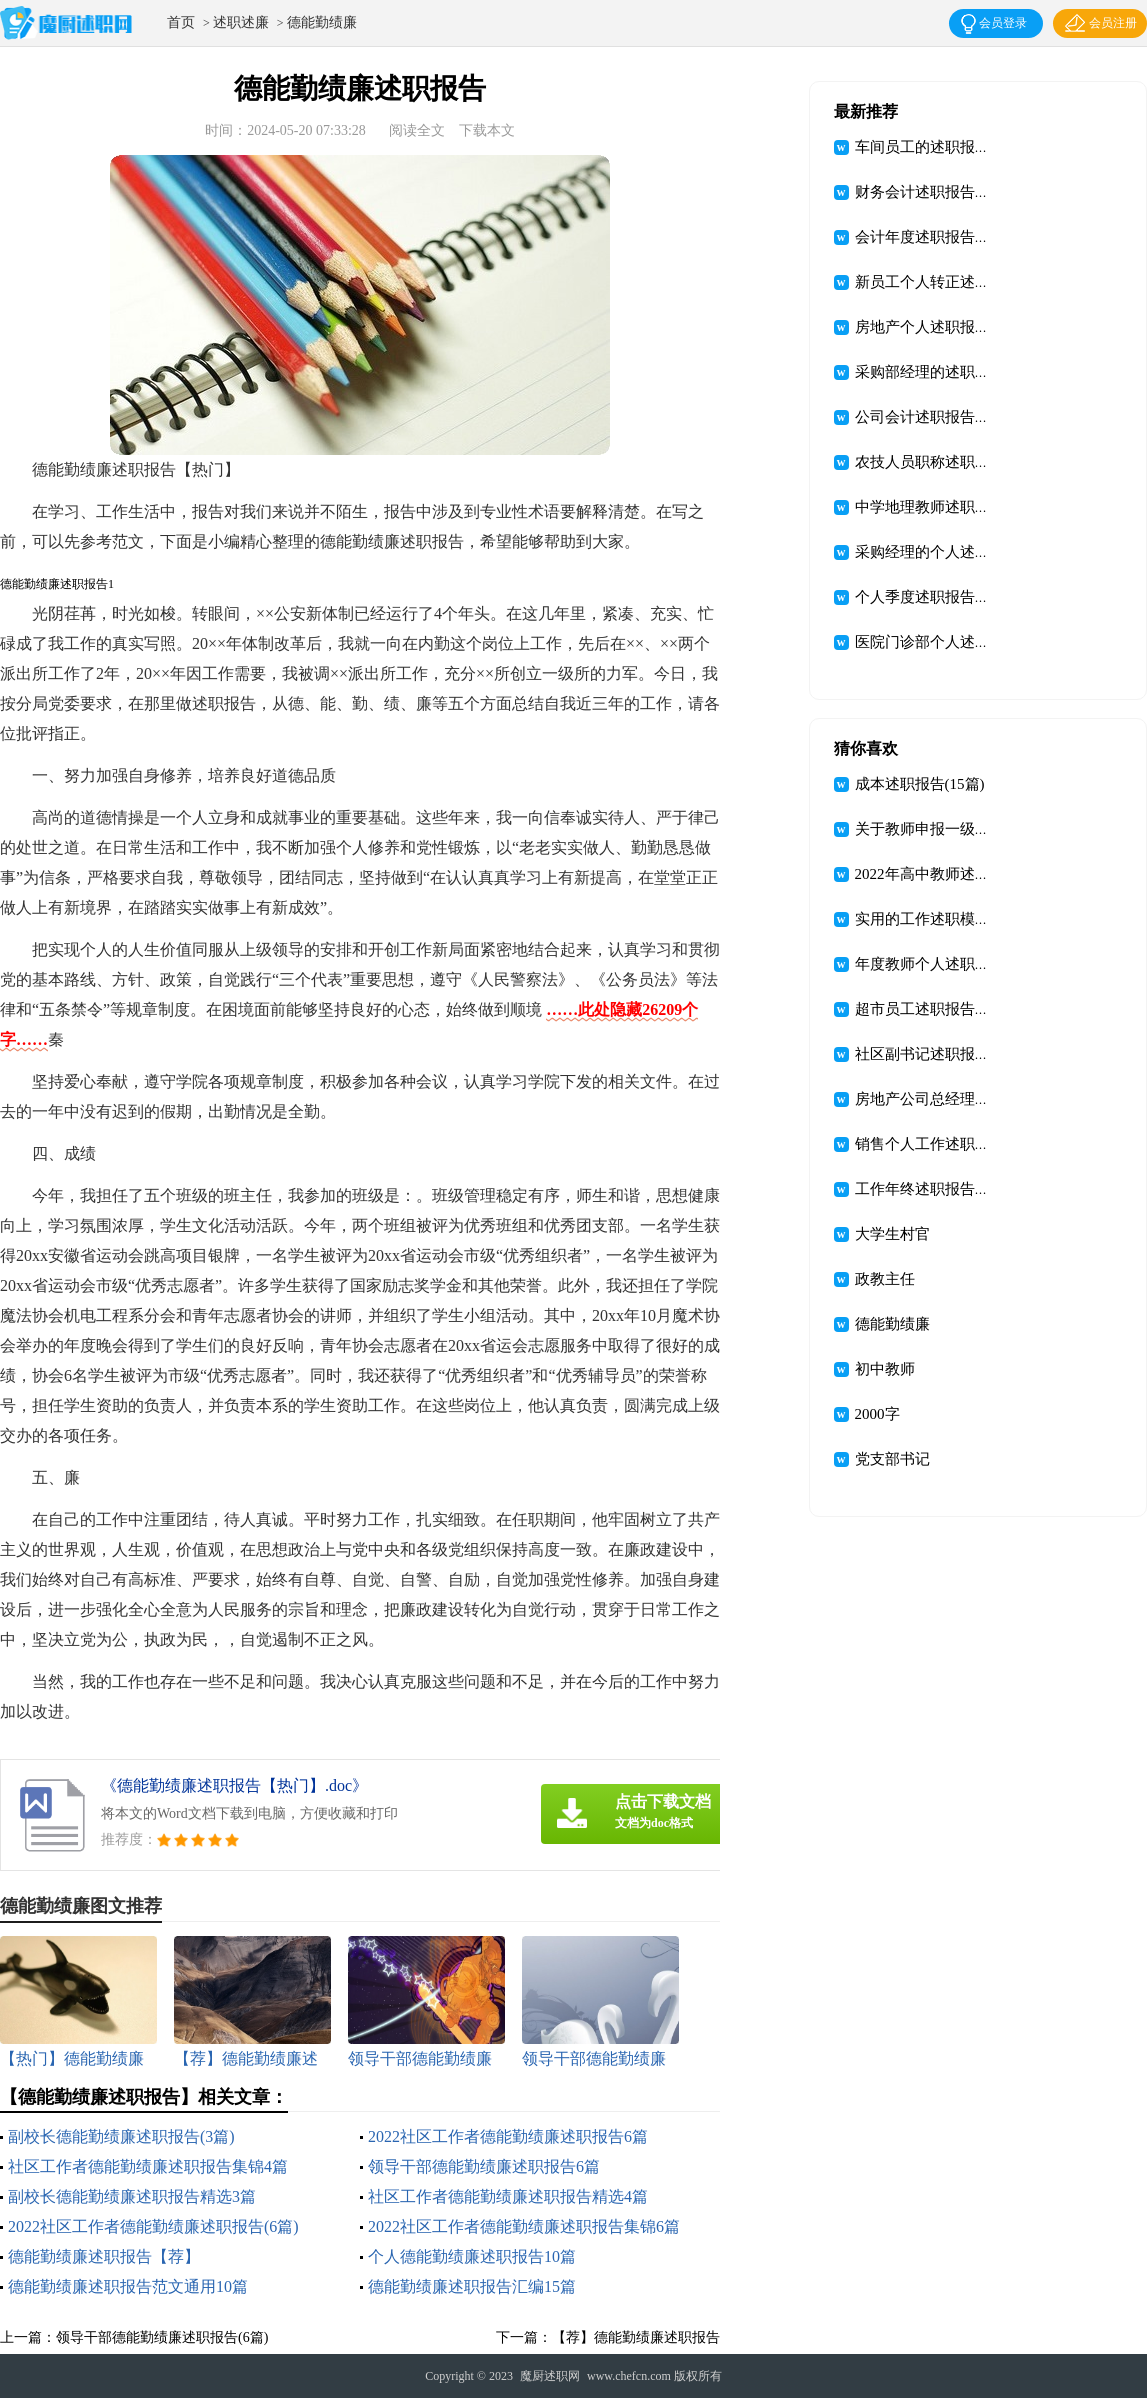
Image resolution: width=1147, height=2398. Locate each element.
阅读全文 (417, 130)
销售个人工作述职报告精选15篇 (960, 1144)
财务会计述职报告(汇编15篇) (950, 192)
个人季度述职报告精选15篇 (945, 597)
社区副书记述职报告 (922, 1054)
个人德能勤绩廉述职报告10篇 (472, 2256)
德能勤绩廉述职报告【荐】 (104, 2256)
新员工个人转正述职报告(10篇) (957, 282)
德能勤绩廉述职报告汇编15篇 (472, 2286)
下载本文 (487, 130)
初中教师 (885, 1369)
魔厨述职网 (550, 2376)
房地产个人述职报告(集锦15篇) (957, 327)
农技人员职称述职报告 (930, 462)
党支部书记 (892, 1459)
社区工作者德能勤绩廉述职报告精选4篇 (508, 2196)
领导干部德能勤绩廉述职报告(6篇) (162, 2337)
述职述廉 (241, 22)
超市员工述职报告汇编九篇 (945, 1009)
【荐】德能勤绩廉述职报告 (636, 2337)
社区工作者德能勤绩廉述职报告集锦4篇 (148, 2166)
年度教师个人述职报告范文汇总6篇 (971, 964)
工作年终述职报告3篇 (926, 1189)
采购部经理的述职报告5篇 (941, 372)
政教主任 (885, 1279)
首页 (181, 22)
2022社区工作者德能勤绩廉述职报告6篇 (508, 2136)
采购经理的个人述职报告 (937, 552)
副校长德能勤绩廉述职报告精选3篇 (132, 2196)
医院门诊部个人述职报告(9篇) (954, 642)
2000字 (877, 1414)
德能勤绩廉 (322, 22)
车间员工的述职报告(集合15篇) (957, 147)
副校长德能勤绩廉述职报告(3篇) (121, 2136)
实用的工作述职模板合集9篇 (949, 919)
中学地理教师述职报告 (930, 507)
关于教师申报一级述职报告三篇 (960, 829)
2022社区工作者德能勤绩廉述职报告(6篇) (153, 2226)
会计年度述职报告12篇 (930, 237)
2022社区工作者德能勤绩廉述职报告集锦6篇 (524, 2226)
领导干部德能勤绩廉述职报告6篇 (484, 2166)
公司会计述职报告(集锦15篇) (950, 417)
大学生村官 (892, 1234)
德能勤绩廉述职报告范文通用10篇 (128, 2286)
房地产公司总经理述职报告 (945, 1099)
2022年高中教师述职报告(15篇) (957, 874)
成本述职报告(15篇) (920, 784)
